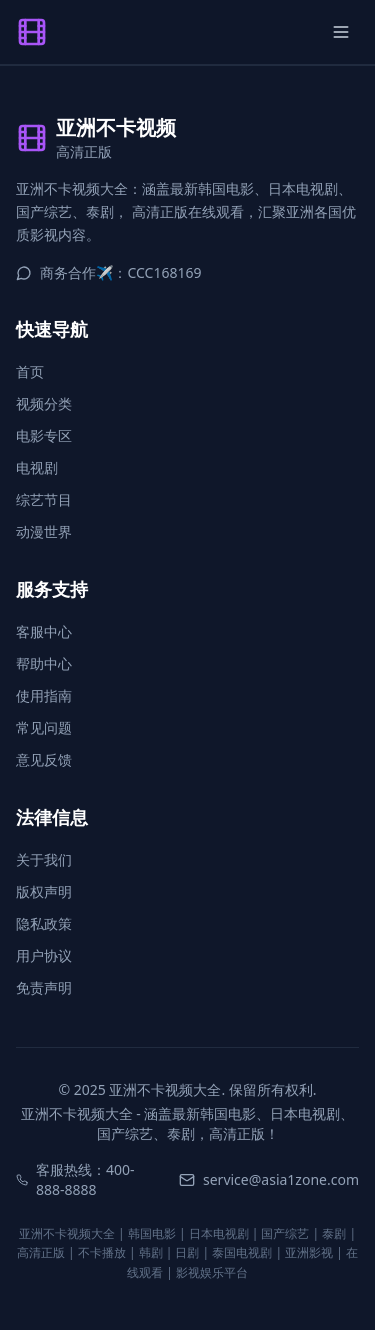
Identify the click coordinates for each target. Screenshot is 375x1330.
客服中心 (44, 631)
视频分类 (44, 403)
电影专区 (44, 435)
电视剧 (37, 467)
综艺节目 (44, 499)
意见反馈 (44, 759)
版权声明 (44, 891)
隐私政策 (44, 923)
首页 (30, 371)
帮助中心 (44, 663)
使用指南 (44, 695)
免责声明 (44, 987)
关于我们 (44, 859)
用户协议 (44, 955)
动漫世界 (44, 531)
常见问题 (44, 727)
